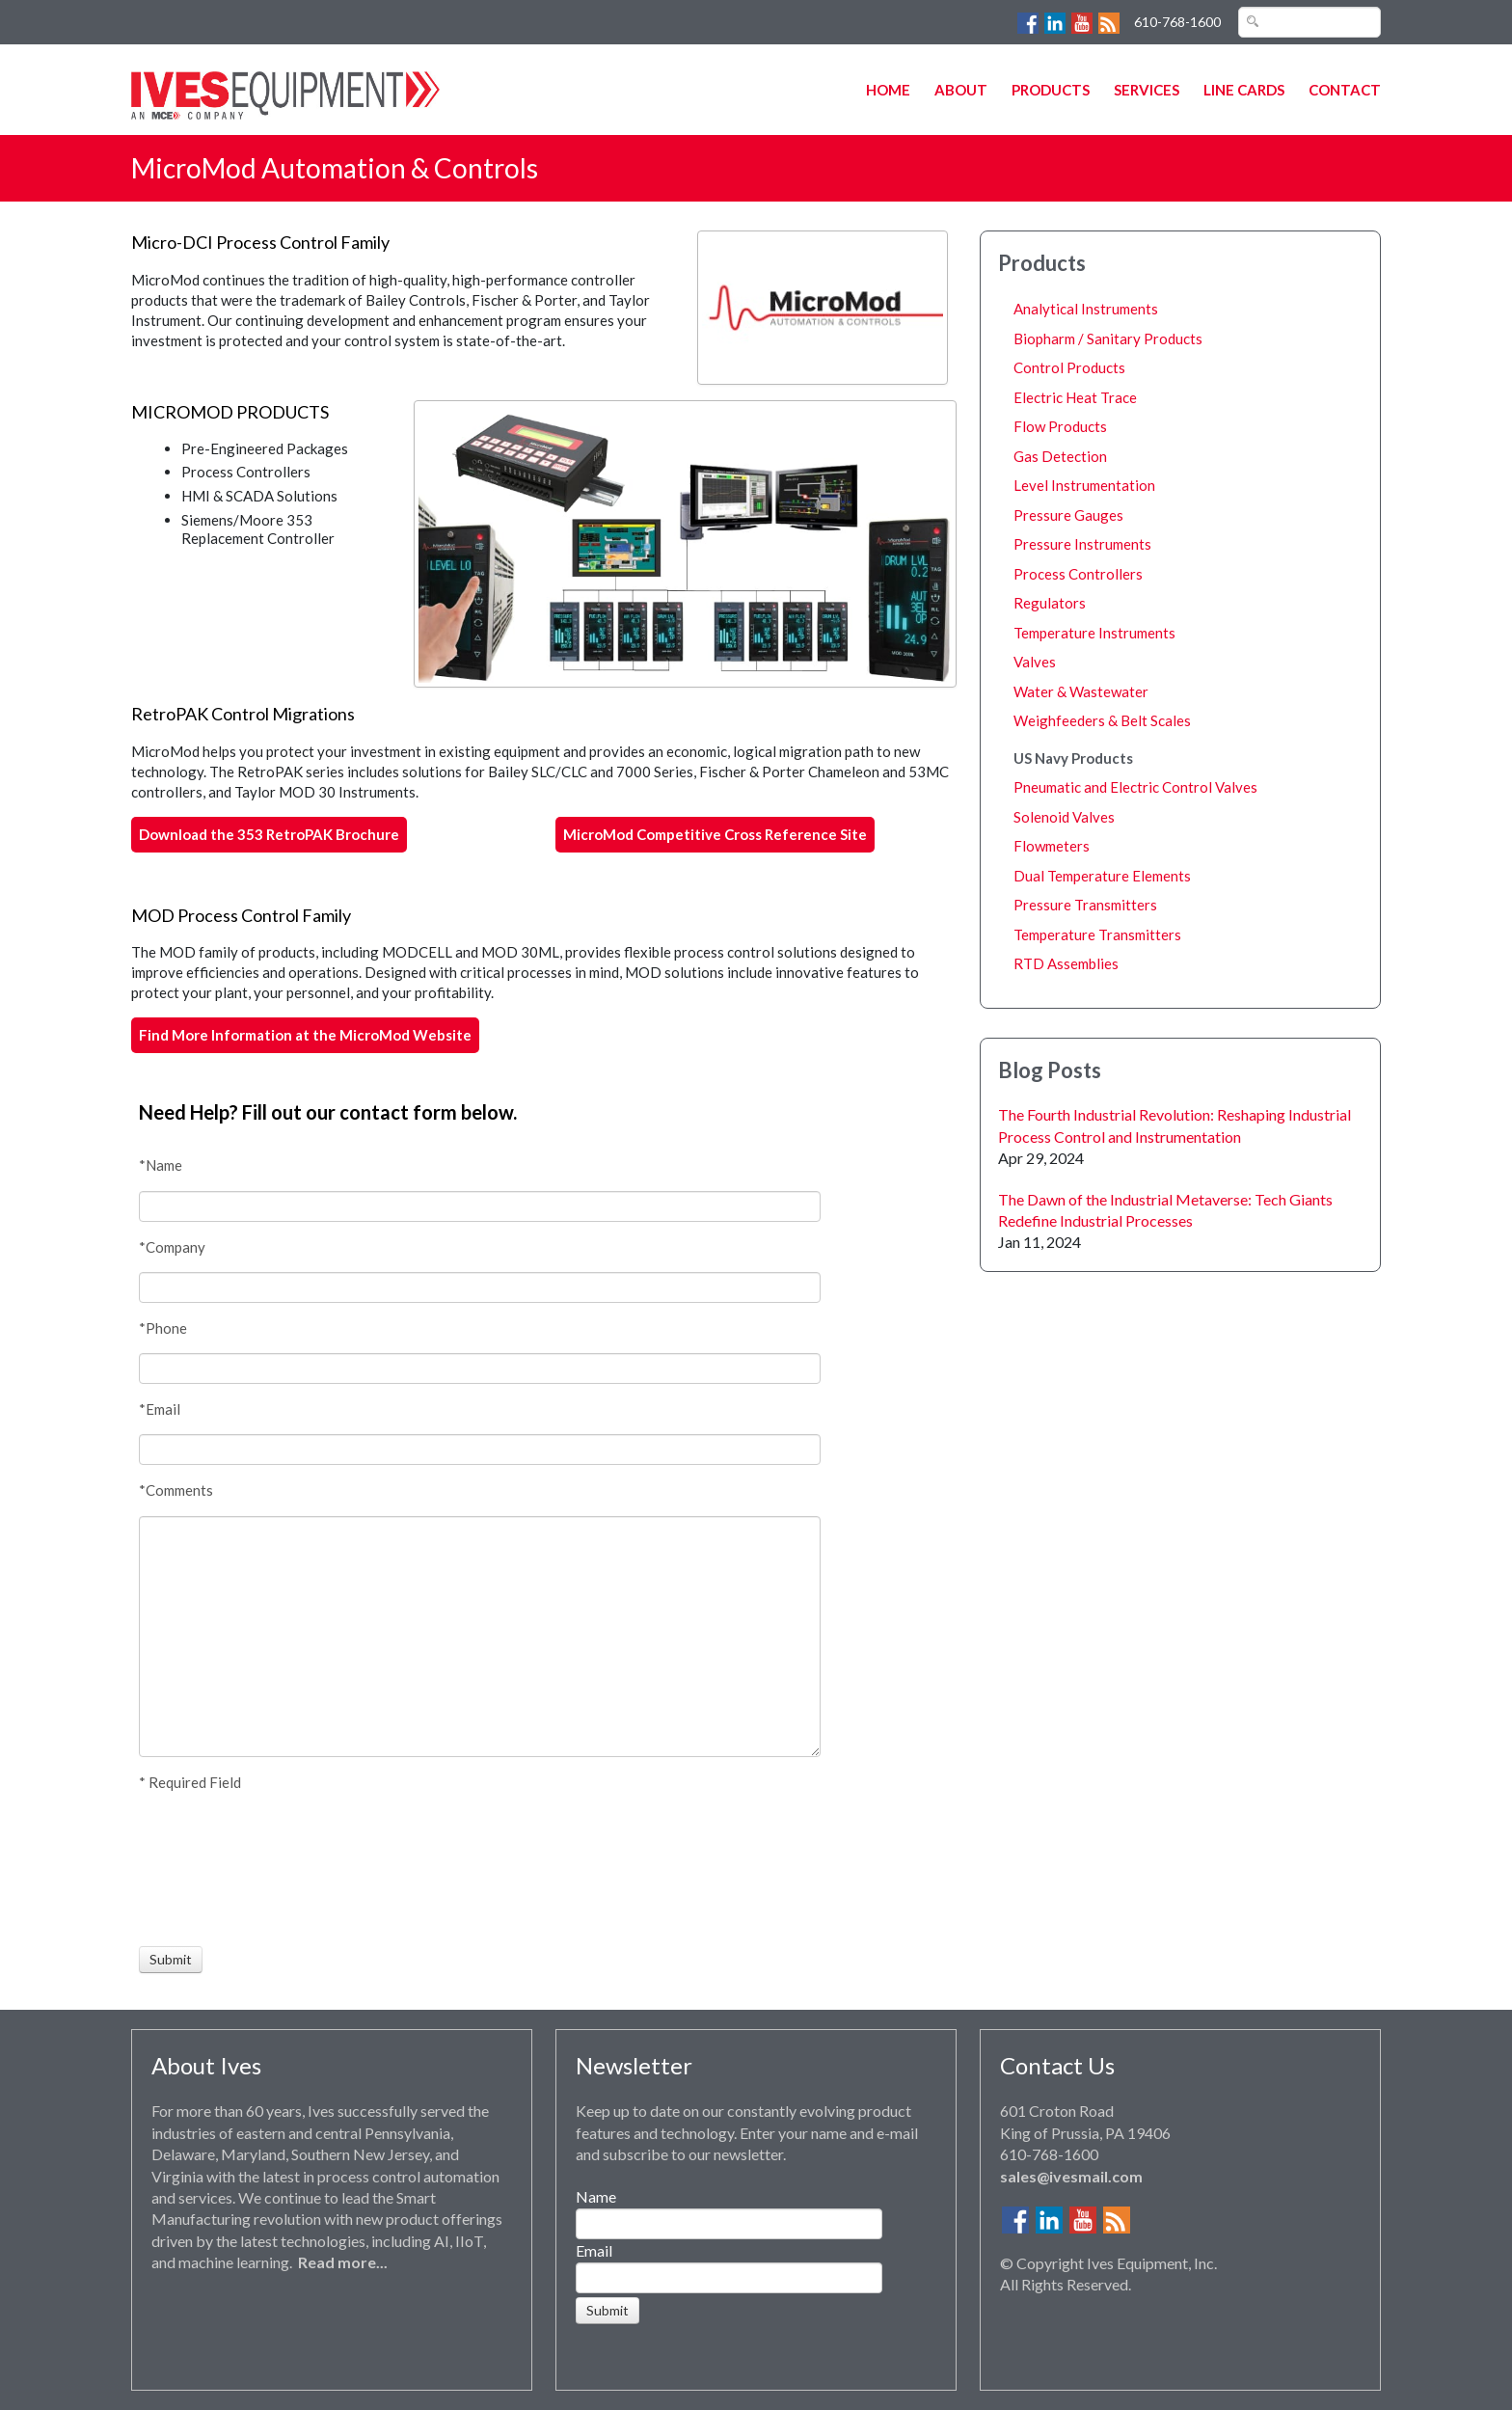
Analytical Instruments (1085, 308)
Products (1051, 89)
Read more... (343, 2262)
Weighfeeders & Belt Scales (1102, 720)
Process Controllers (1078, 573)
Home (888, 89)
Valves (1034, 661)
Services (1146, 89)
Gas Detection (1060, 456)
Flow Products (1060, 426)
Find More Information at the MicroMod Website (305, 1034)
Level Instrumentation (1084, 485)
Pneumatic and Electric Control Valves (1135, 787)
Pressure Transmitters (1085, 904)
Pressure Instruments (1082, 544)
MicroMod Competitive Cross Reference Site (715, 834)
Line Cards (1243, 89)
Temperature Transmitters (1097, 934)
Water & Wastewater (1080, 691)
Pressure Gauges (1068, 515)
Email (594, 2250)
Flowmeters (1051, 845)
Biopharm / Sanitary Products (1107, 338)
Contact (1345, 89)
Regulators (1049, 602)
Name (596, 2196)
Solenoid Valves (1064, 817)
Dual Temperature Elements (1102, 875)
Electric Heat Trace (1075, 397)
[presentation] (210, 1869)
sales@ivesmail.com (1071, 2176)
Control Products (1069, 367)
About (960, 89)
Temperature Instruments (1094, 632)
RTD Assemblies (1066, 963)
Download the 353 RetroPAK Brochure (269, 834)
